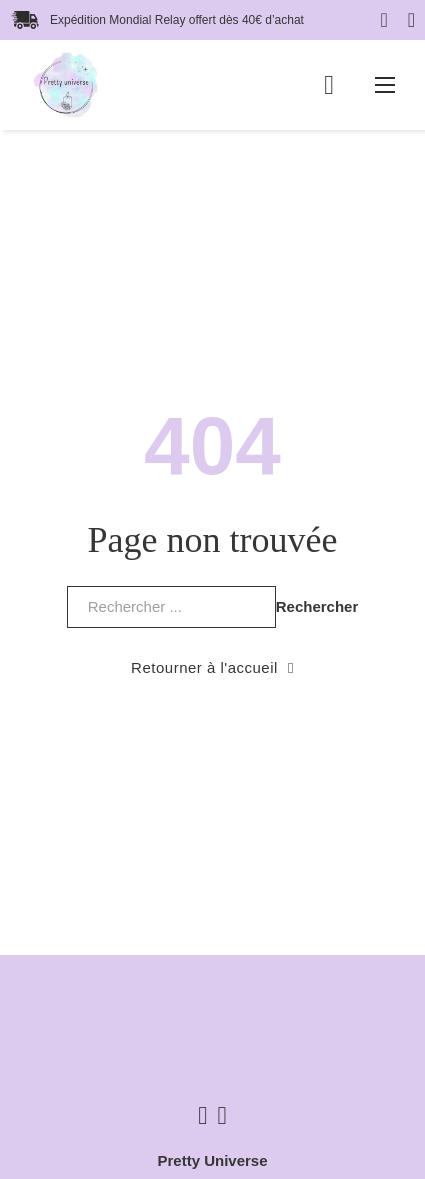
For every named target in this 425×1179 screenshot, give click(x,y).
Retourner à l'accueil (212, 667)
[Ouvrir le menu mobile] (385, 85)
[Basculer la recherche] (411, 20)
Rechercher (317, 606)
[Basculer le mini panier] (329, 85)
